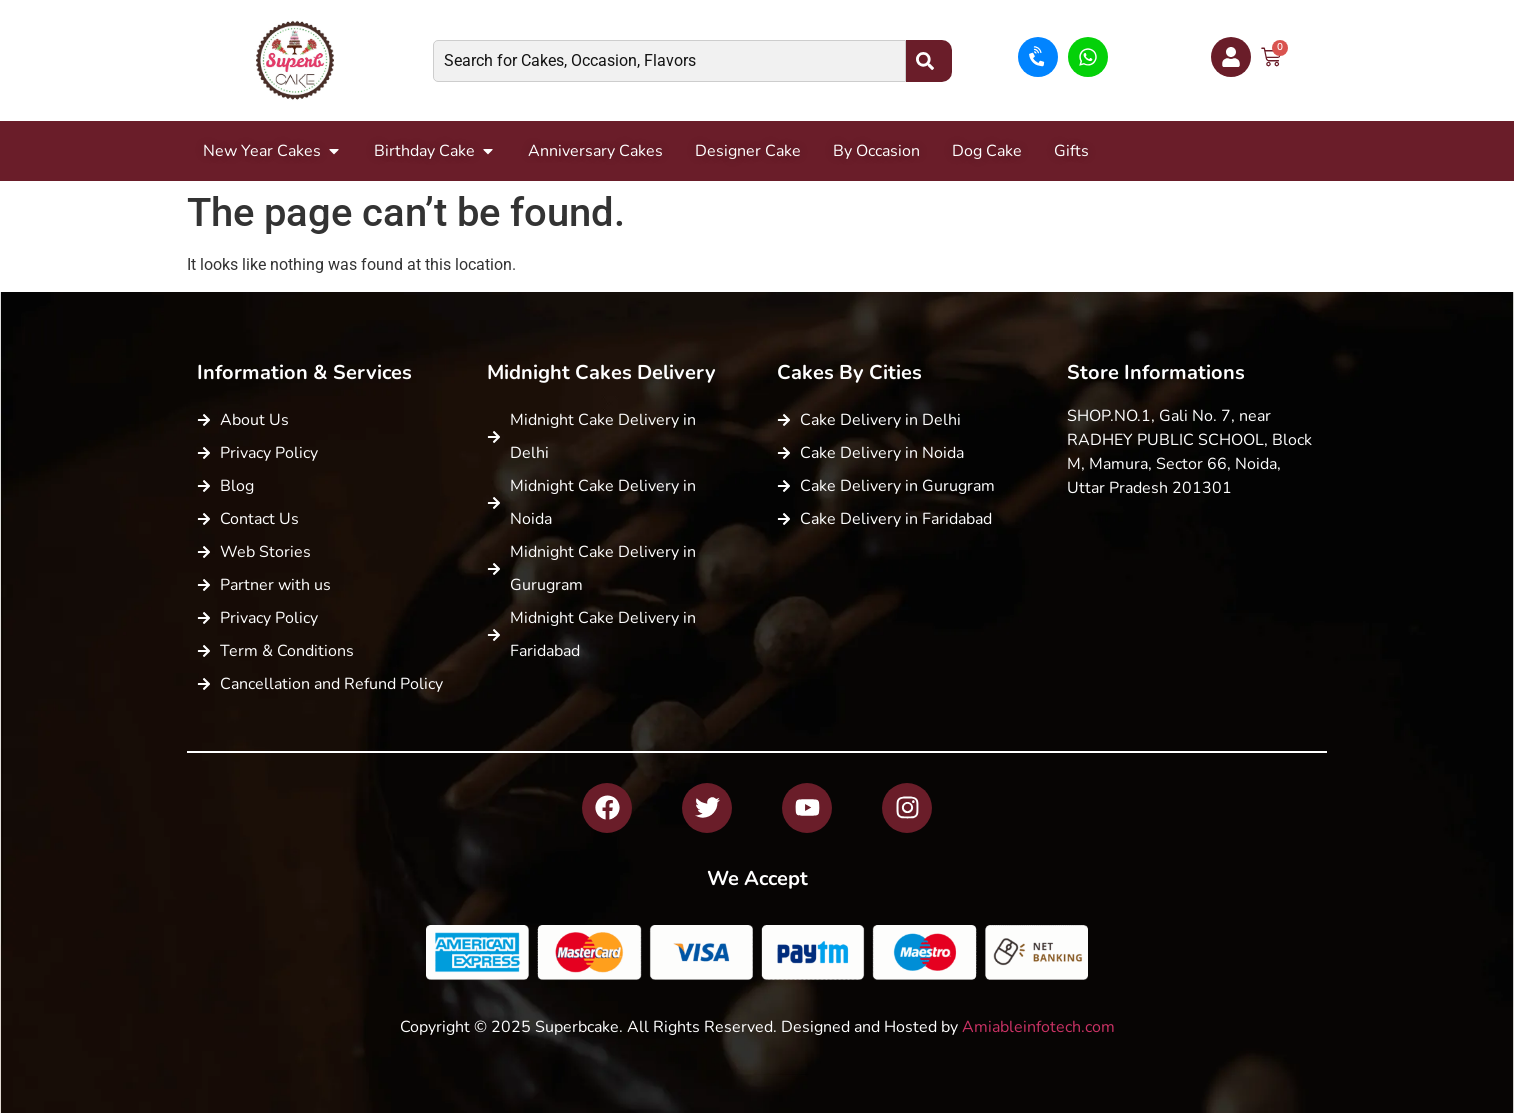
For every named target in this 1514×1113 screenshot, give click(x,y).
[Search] (929, 61)
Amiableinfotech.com (1038, 1027)
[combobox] (669, 61)
